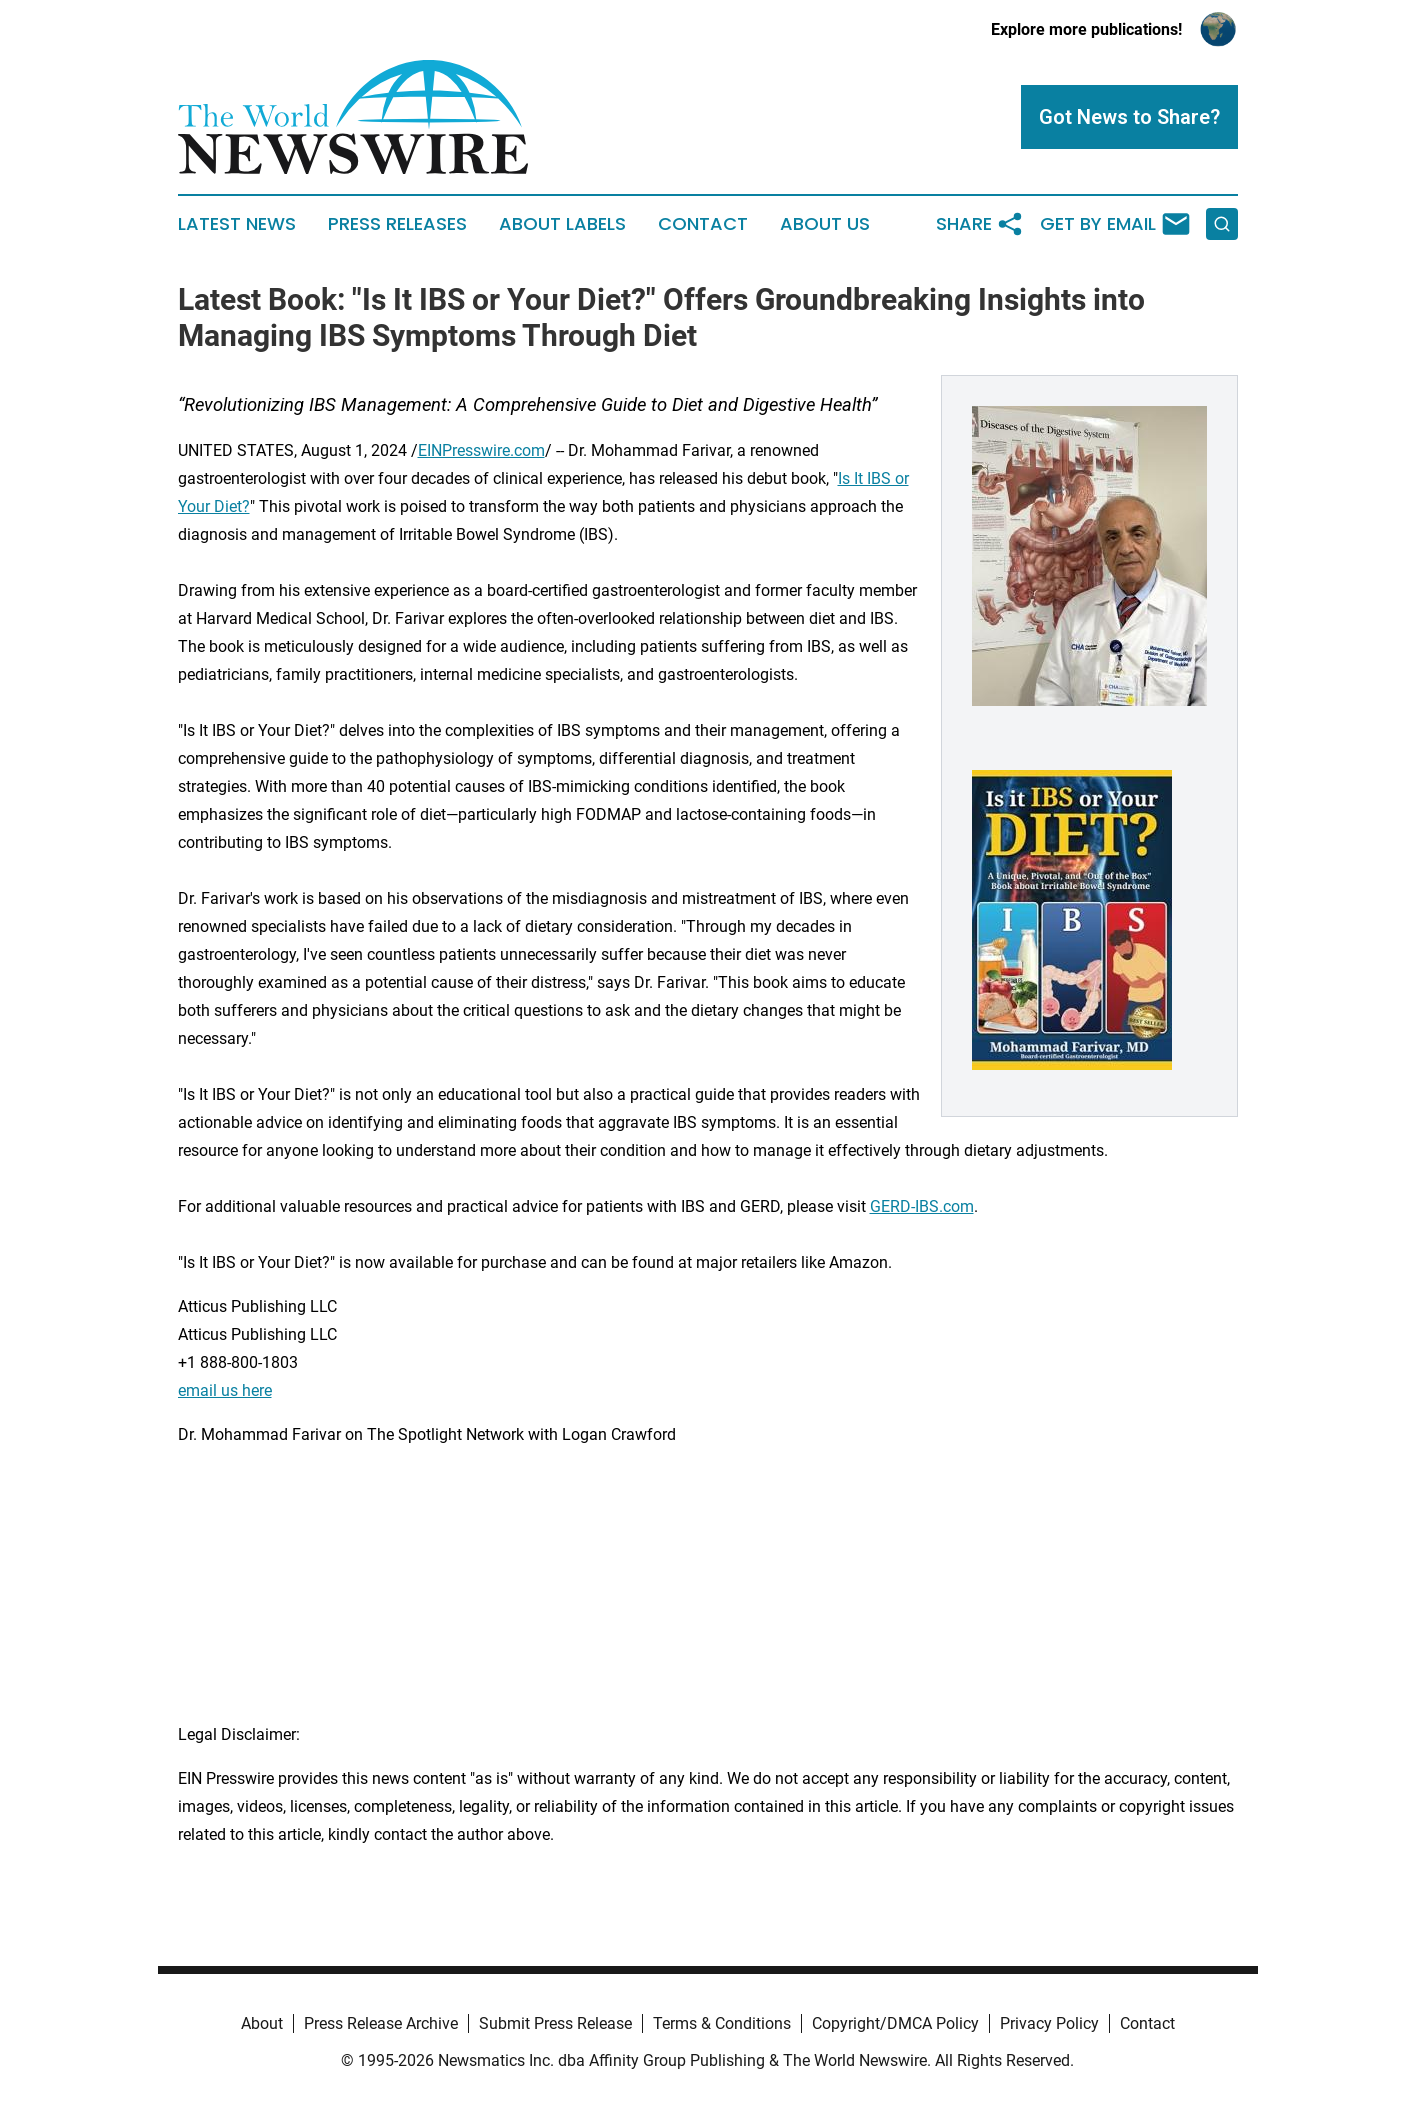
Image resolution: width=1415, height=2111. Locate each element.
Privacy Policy (1049, 2023)
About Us (825, 224)
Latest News (237, 224)
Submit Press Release (555, 2023)
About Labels (562, 224)
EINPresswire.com (481, 450)
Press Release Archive (381, 2023)
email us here (225, 1390)
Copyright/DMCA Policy (895, 2023)
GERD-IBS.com (922, 1206)
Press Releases (397, 224)
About (262, 2023)
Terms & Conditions (722, 2023)
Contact (703, 224)
